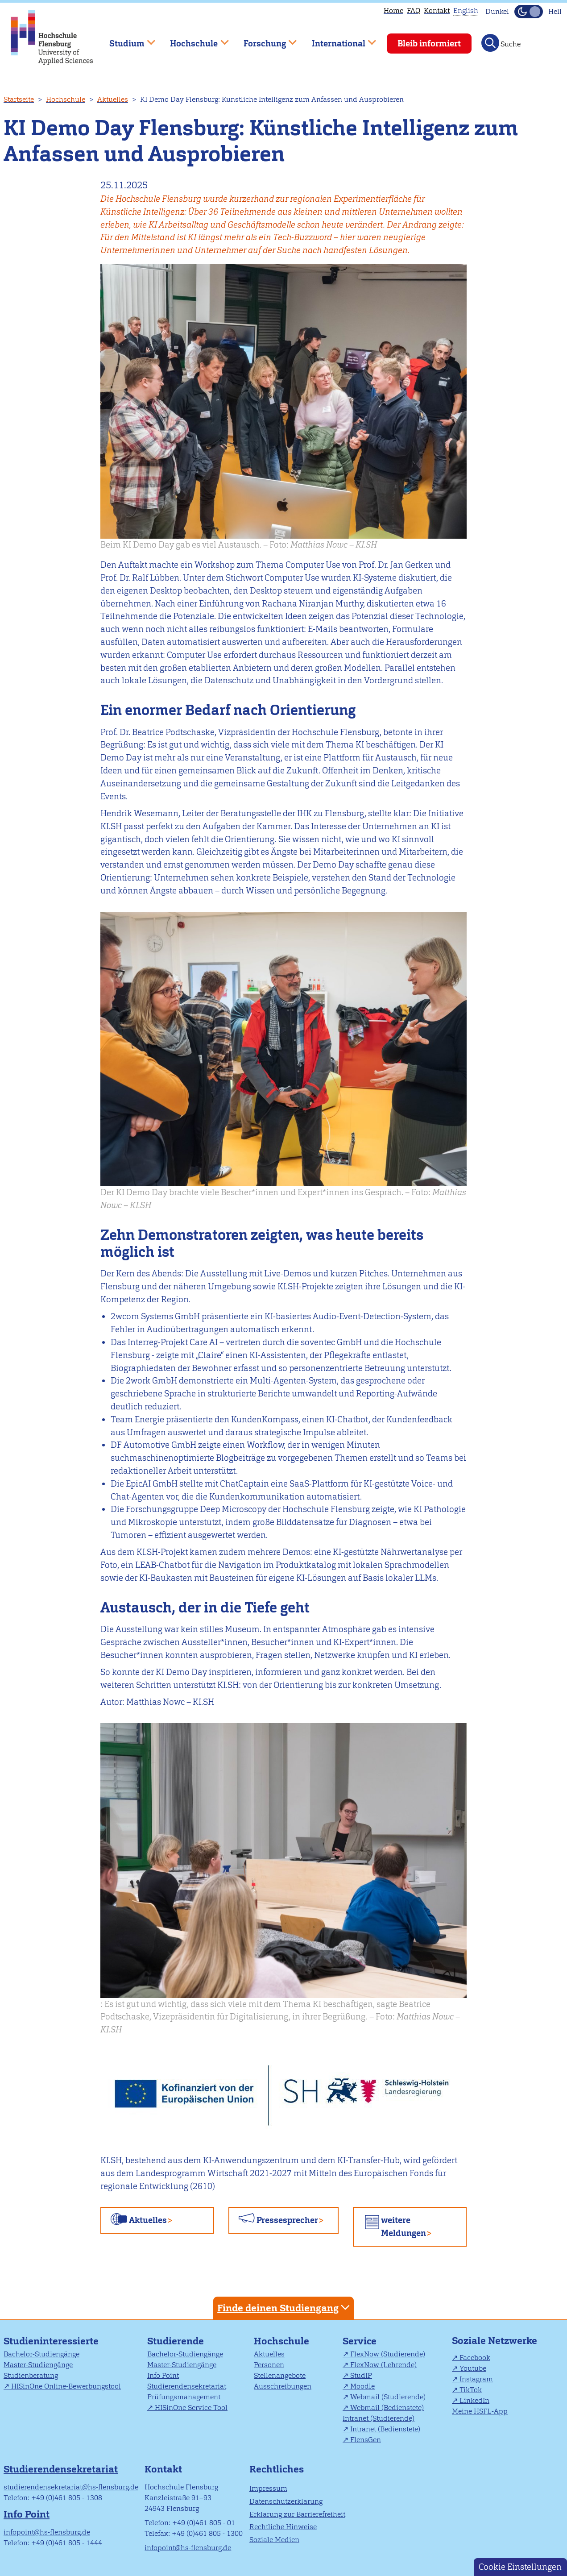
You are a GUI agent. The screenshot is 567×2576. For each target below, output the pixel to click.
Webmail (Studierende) (388, 2396)
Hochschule (65, 99)
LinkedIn (474, 2400)
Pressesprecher (287, 2220)
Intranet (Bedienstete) (385, 2429)
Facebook (474, 2357)
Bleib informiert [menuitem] (429, 43)
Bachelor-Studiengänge (41, 2354)
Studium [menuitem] (125, 39)
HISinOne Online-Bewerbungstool (66, 2386)
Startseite (19, 99)
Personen (269, 2364)
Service (360, 2341)
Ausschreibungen (282, 2386)
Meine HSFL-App (480, 2411)
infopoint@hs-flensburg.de (47, 2532)
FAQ (413, 10)
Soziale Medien (274, 2539)
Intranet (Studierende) (378, 2418)
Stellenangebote (280, 2375)
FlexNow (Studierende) (387, 2354)
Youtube (472, 2368)
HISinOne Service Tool (191, 2407)
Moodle (362, 2386)
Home (393, 10)
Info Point (163, 2375)
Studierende (175, 2341)
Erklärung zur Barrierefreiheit (297, 2514)
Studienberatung (31, 2375)
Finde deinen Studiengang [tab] (284, 2307)
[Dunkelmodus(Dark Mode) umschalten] (528, 11)
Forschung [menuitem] (264, 39)
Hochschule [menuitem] (193, 39)
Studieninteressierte (51, 2341)
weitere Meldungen (403, 2227)
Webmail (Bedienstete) (387, 2407)
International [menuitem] (337, 39)
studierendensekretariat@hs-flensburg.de (71, 2487)
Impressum (268, 2488)
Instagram (476, 2379)
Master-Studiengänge (38, 2364)
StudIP (361, 2375)
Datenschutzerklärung (286, 2501)
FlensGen (365, 2439)
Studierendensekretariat (186, 2386)
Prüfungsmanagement (183, 2396)
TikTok (470, 2389)
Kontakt (437, 10)
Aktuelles (112, 99)
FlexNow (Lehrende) (383, 2364)
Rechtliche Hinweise (283, 2526)
